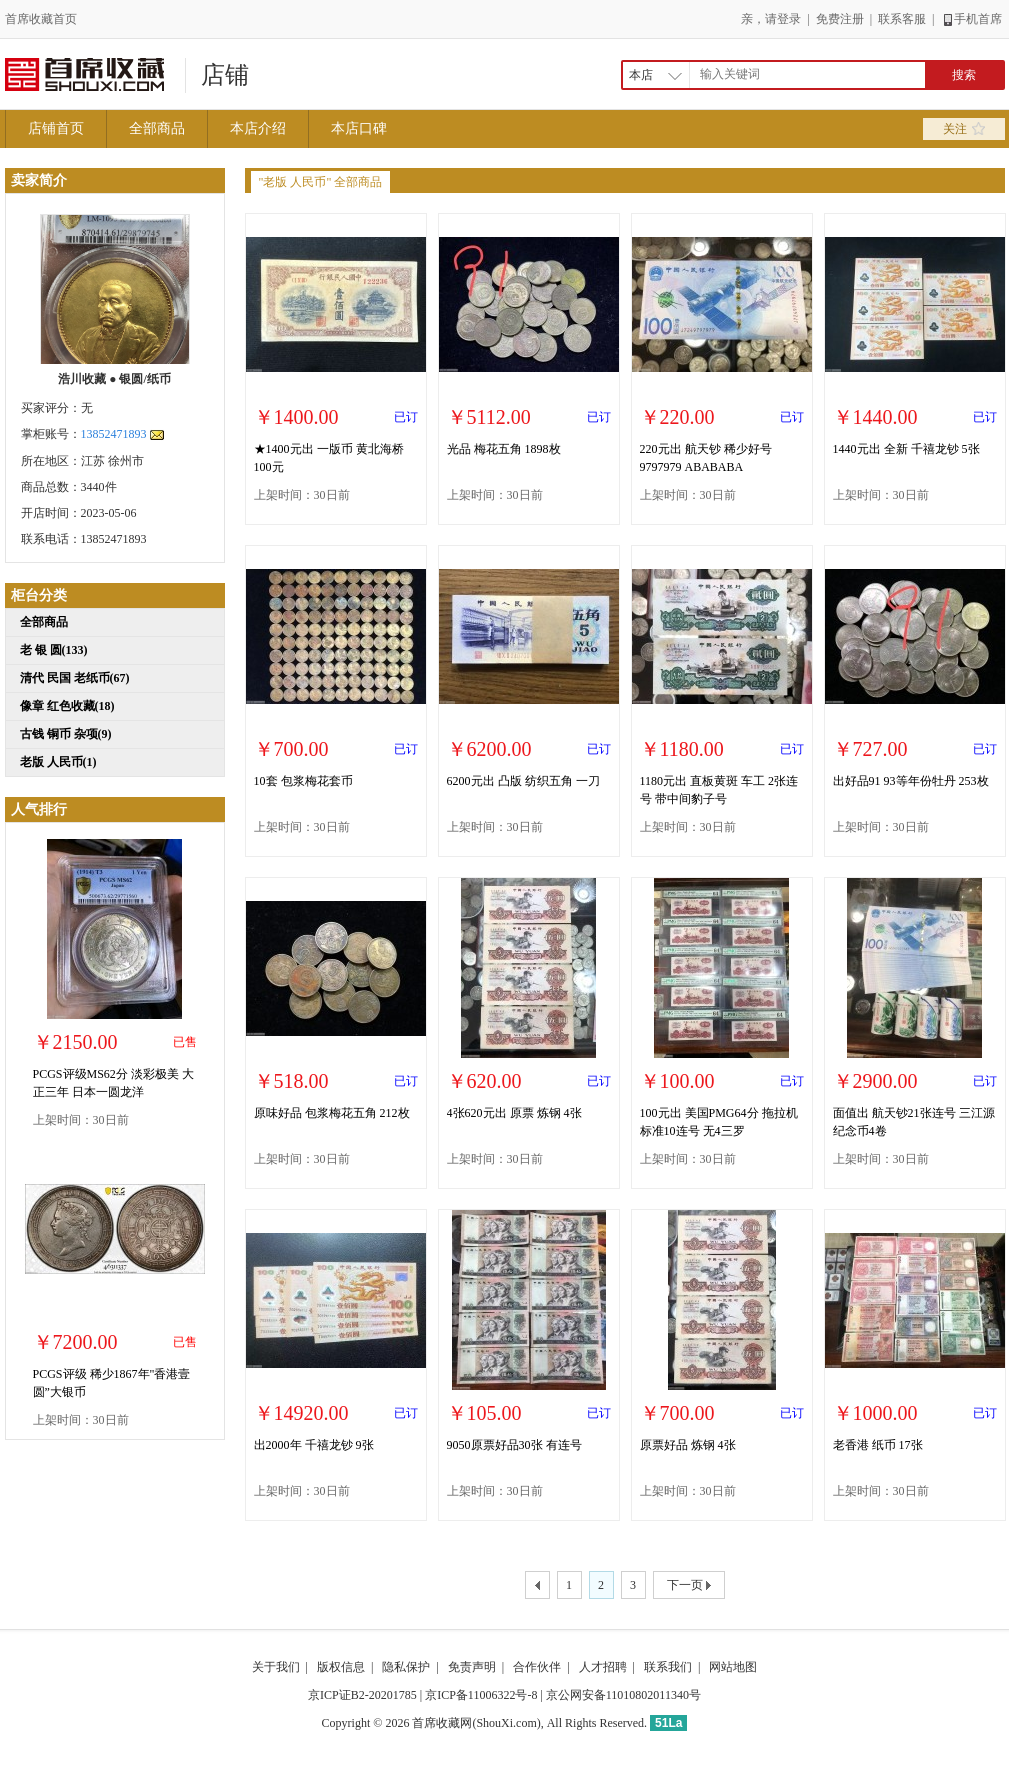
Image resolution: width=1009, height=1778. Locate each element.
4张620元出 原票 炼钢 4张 (514, 1113)
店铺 (225, 75)
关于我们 (276, 1667)
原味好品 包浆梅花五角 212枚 (332, 1113)
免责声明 (472, 1667)
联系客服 (902, 19)
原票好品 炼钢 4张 (688, 1445)
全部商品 (157, 128)
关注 (964, 129)
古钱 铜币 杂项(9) (66, 734)
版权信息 (341, 1667)
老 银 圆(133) (54, 650)
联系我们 (668, 1667)
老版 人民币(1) (58, 762)
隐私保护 (406, 1667)
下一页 (689, 1586)
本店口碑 (359, 128)
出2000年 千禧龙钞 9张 (314, 1445)
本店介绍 (258, 128)
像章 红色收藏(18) (67, 706)
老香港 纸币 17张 (878, 1445)
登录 (789, 19)
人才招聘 (603, 1667)
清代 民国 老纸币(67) (75, 678)
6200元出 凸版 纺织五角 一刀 (523, 781)
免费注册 (840, 19)
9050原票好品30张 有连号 (514, 1445)
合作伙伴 (537, 1667)
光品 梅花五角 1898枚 (504, 449)
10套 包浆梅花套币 (303, 781)
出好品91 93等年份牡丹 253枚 (911, 781)
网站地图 (733, 1667)
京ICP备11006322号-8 (481, 1695)
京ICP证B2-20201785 (362, 1695)
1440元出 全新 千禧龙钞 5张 (906, 449)
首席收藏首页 (41, 19)
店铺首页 (56, 128)
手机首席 (971, 19)
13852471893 (114, 434)
